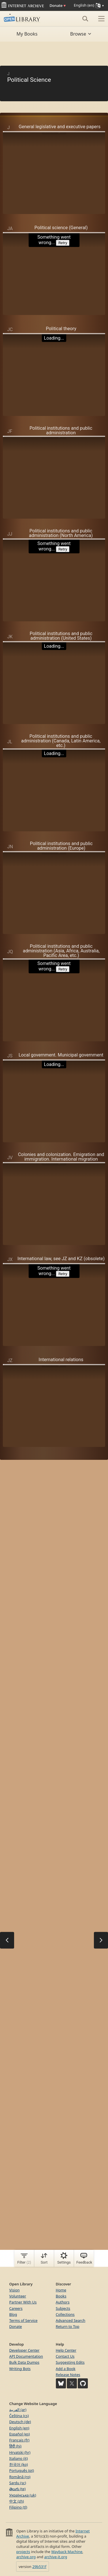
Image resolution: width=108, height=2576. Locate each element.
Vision (14, 2290)
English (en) (19, 2428)
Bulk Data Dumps (24, 2362)
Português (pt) (21, 2470)
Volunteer (17, 2296)
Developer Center (24, 2350)
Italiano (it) (18, 2458)
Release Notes (68, 2374)
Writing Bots (20, 2368)
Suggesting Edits (70, 2362)
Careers (15, 2308)
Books (61, 2296)
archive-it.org (55, 2556)
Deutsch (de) (20, 2421)
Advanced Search (71, 2320)
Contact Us (65, 2356)
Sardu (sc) (17, 2482)
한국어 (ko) (18, 2464)
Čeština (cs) (19, 2415)
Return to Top (67, 2326)
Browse (81, 34)
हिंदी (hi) (15, 2446)
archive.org (25, 2556)
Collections (65, 2314)
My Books (26, 34)
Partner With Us (23, 2302)
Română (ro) (20, 2476)
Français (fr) (19, 2440)
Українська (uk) (22, 2495)
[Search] (85, 18)
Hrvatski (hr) (20, 2452)
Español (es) (19, 2434)
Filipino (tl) (18, 2507)
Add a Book (65, 2368)
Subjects (63, 2308)
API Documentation (26, 2356)
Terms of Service (23, 2320)
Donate (58, 5)
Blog (13, 2314)
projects (23, 2551)
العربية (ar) (17, 2409)
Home (61, 2290)
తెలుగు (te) (17, 2488)
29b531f (39, 2566)
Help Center (66, 2350)
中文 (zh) (16, 2501)
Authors (63, 2302)
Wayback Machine (66, 2551)
